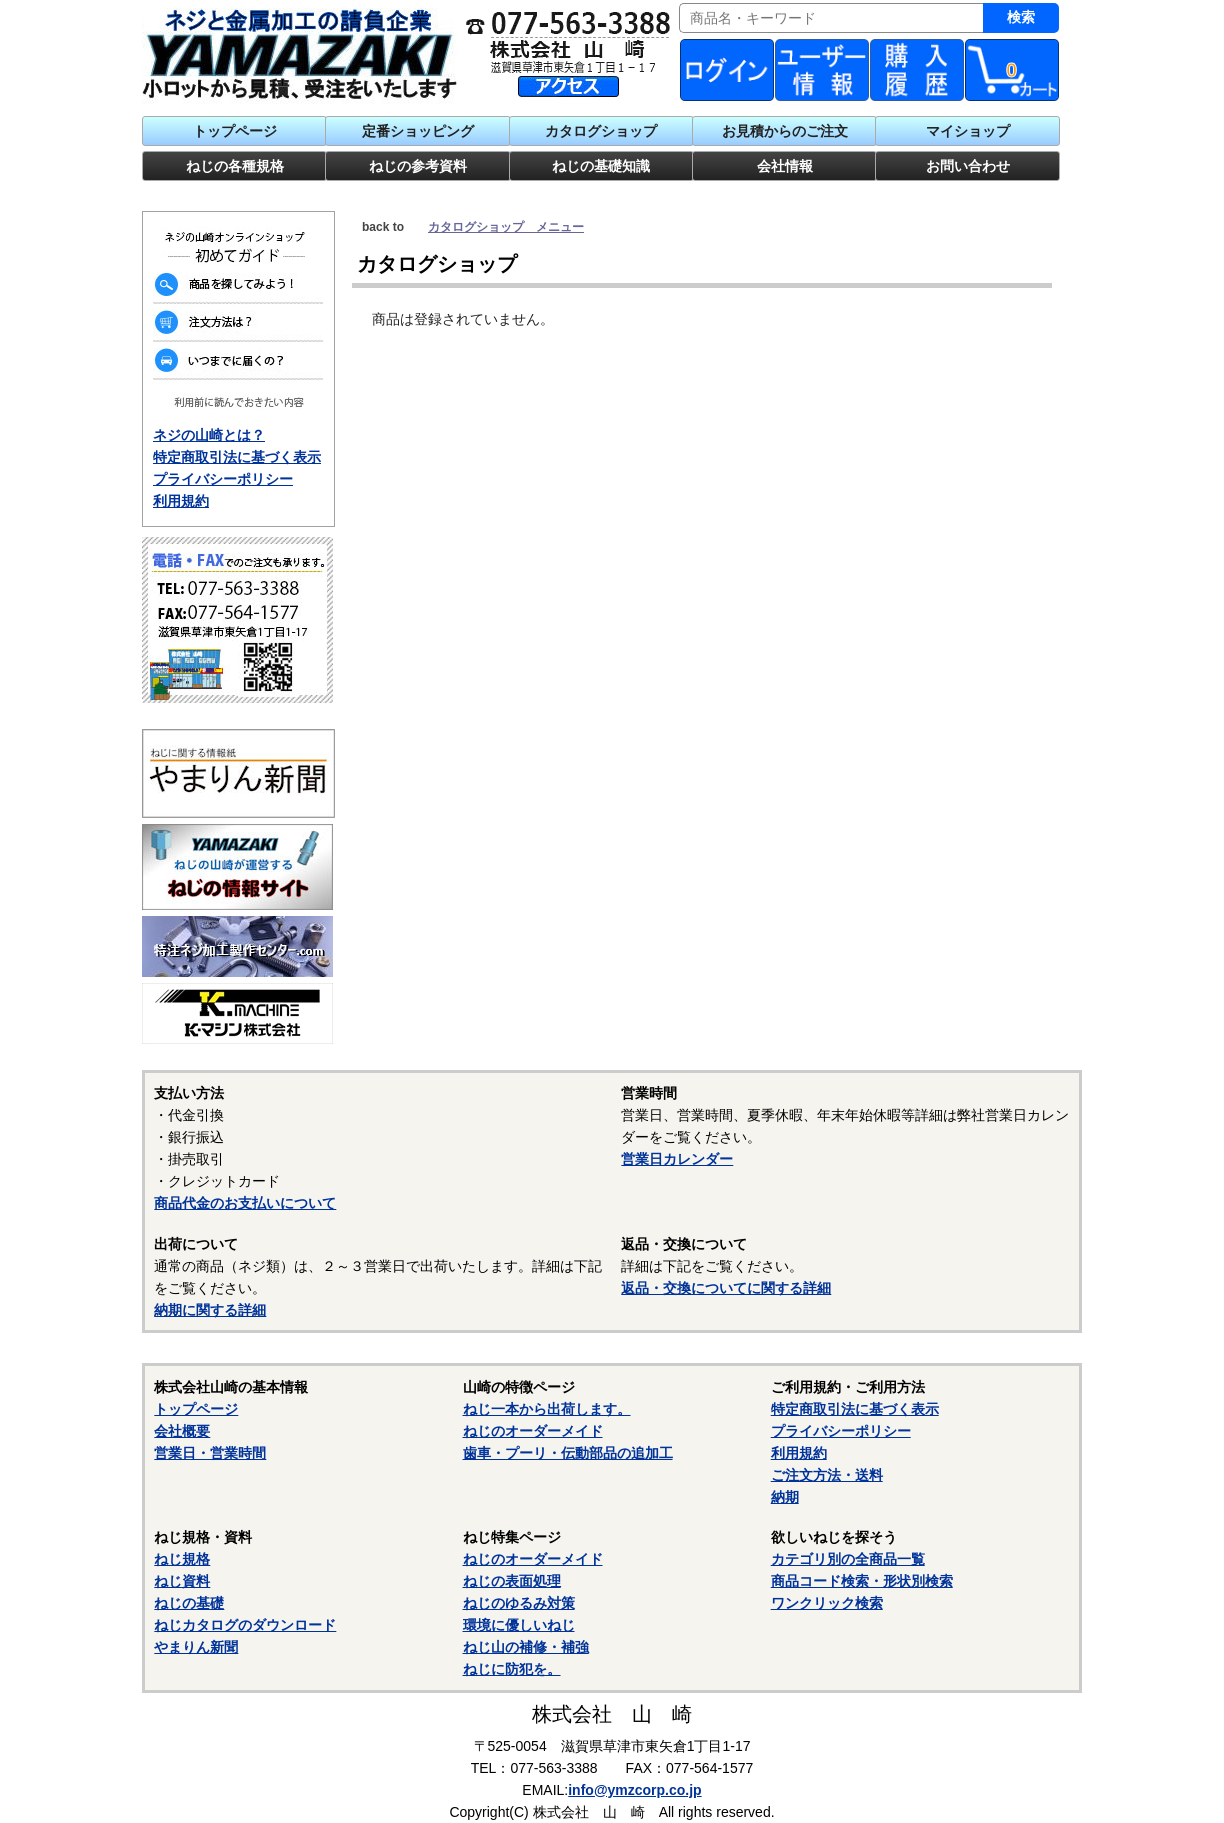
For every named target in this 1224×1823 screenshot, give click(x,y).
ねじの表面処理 (512, 1581)
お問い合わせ (968, 166)
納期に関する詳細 (210, 1310)
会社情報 (785, 166)
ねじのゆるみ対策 (519, 1603)
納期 (785, 1497)
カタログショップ (601, 131)
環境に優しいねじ (519, 1625)
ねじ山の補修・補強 (526, 1647)
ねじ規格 (182, 1559)
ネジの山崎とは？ (209, 435)
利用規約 (181, 501)
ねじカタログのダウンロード (245, 1625)
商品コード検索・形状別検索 (862, 1581)
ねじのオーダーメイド (533, 1431)
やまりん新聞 (196, 1647)
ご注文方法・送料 (827, 1475)
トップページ (235, 131)
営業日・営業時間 (210, 1453)
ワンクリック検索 (827, 1603)
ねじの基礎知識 (601, 166)
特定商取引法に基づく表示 (237, 457)
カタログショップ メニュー (506, 227)
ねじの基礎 (189, 1603)
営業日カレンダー (677, 1159)
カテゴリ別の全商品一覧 (848, 1559)
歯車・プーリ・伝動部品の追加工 (568, 1453)
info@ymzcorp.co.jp (634, 1790)
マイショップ (968, 131)
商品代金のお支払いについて (245, 1203)
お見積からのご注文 (785, 131)
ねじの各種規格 (235, 166)
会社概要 (182, 1431)
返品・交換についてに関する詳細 (726, 1288)
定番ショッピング (418, 131)
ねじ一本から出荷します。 (547, 1409)
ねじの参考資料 (418, 166)
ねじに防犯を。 (512, 1669)
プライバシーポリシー (223, 479)
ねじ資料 (182, 1581)
